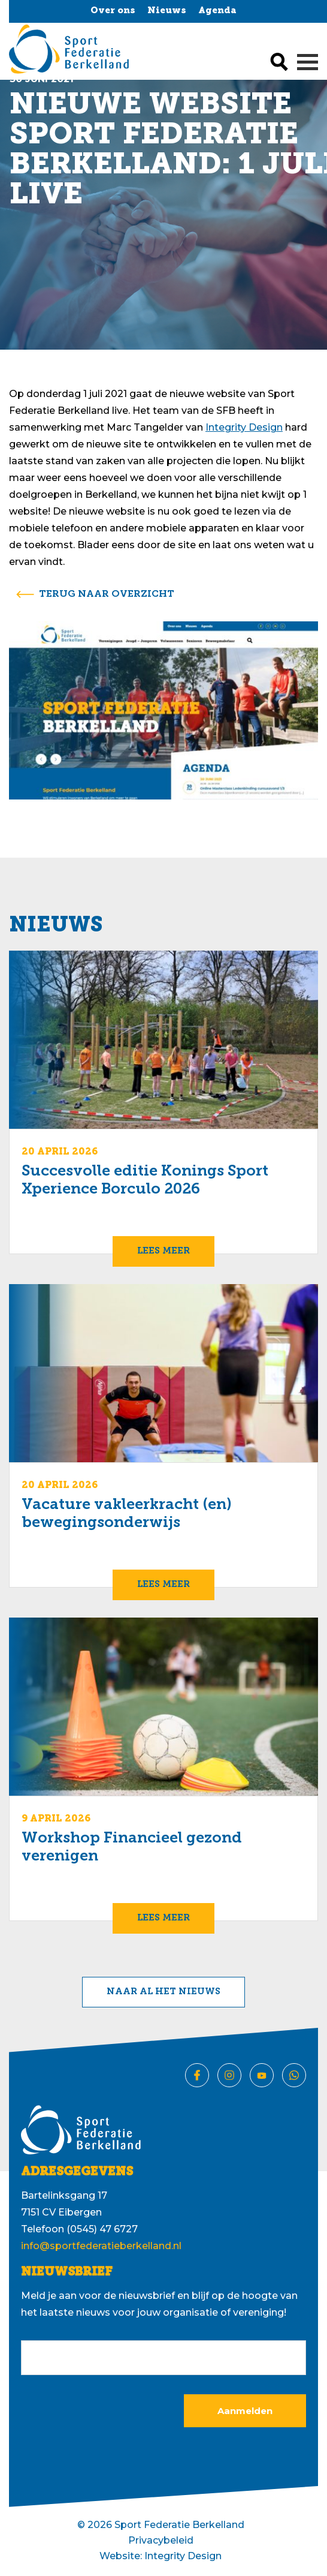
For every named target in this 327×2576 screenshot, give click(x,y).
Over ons (112, 11)
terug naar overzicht (106, 594)
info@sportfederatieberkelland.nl (101, 2246)
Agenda (217, 11)
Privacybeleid (160, 2540)
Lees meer (163, 1251)
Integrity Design (244, 427)
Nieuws (166, 11)
